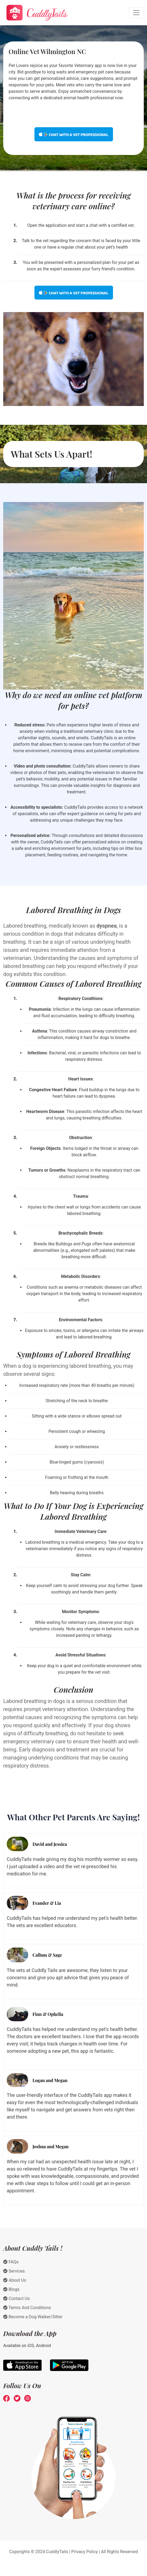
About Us (14, 2280)
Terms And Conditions (27, 2307)
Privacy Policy (84, 2551)
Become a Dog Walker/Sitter (32, 2316)
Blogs (11, 2289)
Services (14, 2271)
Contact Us (16, 2298)
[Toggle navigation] (136, 12)
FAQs (11, 2261)
